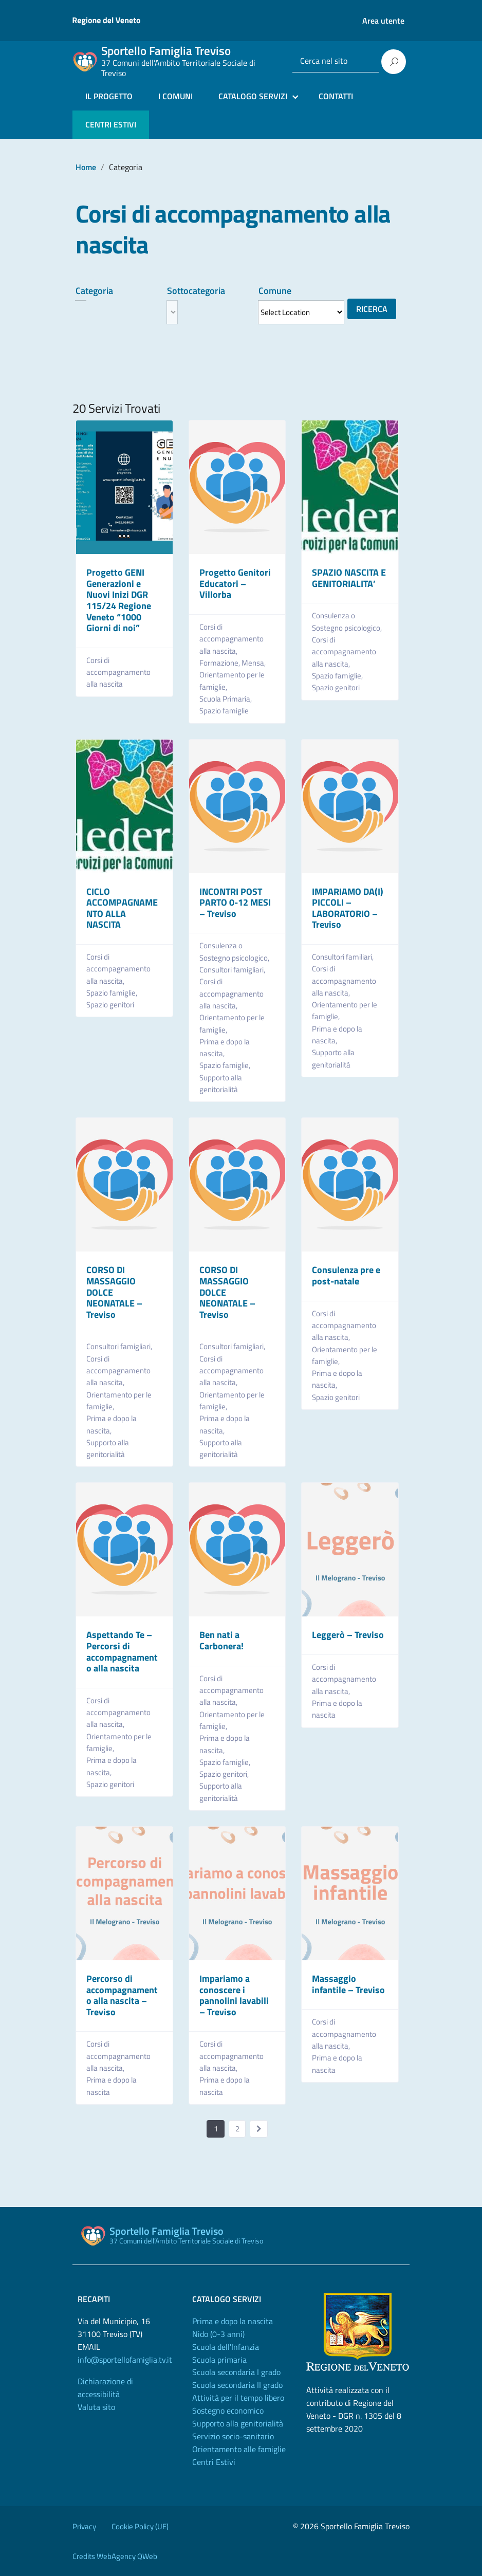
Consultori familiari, (343, 957)
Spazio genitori (336, 687)
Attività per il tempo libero (238, 2397)
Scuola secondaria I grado (236, 2372)
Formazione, (220, 663)
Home (86, 167)
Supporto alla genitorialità (220, 1083)
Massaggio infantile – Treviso (348, 1984)
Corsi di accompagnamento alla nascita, (231, 639)
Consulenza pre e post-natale (346, 1275)
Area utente (383, 20)
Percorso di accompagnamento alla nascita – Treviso (122, 1995)
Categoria (94, 291)
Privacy (84, 2526)
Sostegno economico (228, 2410)
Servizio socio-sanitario (233, 2436)
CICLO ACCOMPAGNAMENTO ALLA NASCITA (122, 908)
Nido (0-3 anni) (218, 2334)
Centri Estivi (213, 2462)
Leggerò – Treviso (348, 1635)
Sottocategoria (196, 291)
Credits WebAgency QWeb (114, 2556)
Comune (274, 291)
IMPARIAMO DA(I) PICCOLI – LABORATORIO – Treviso (347, 908)
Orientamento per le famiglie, (232, 680)
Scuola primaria (219, 2359)
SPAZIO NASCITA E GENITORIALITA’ (349, 578)
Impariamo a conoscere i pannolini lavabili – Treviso (234, 1995)
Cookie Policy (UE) (140, 2526)
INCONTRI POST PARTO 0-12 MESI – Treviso (235, 903)
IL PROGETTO (109, 96)
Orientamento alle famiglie (239, 2449)
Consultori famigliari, (233, 970)
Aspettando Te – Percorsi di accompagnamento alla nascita (122, 1651)
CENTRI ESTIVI (110, 124)
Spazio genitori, (224, 1774)
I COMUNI (175, 96)
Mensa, (254, 663)
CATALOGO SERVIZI (252, 96)
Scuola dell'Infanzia (225, 2347)
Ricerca (371, 309)
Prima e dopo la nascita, (224, 1047)
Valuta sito (96, 2407)
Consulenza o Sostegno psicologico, (347, 621)
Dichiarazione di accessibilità (105, 2387)
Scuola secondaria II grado (237, 2385)
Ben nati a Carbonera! (221, 1640)
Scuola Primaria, (226, 699)
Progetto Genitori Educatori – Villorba (235, 583)
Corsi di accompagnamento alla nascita (118, 672)
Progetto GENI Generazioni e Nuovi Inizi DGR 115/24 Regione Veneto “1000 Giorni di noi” (118, 600)
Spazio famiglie (224, 710)
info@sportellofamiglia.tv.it (125, 2359)
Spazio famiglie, (338, 676)
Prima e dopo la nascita (337, 1709)
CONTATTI (336, 96)
